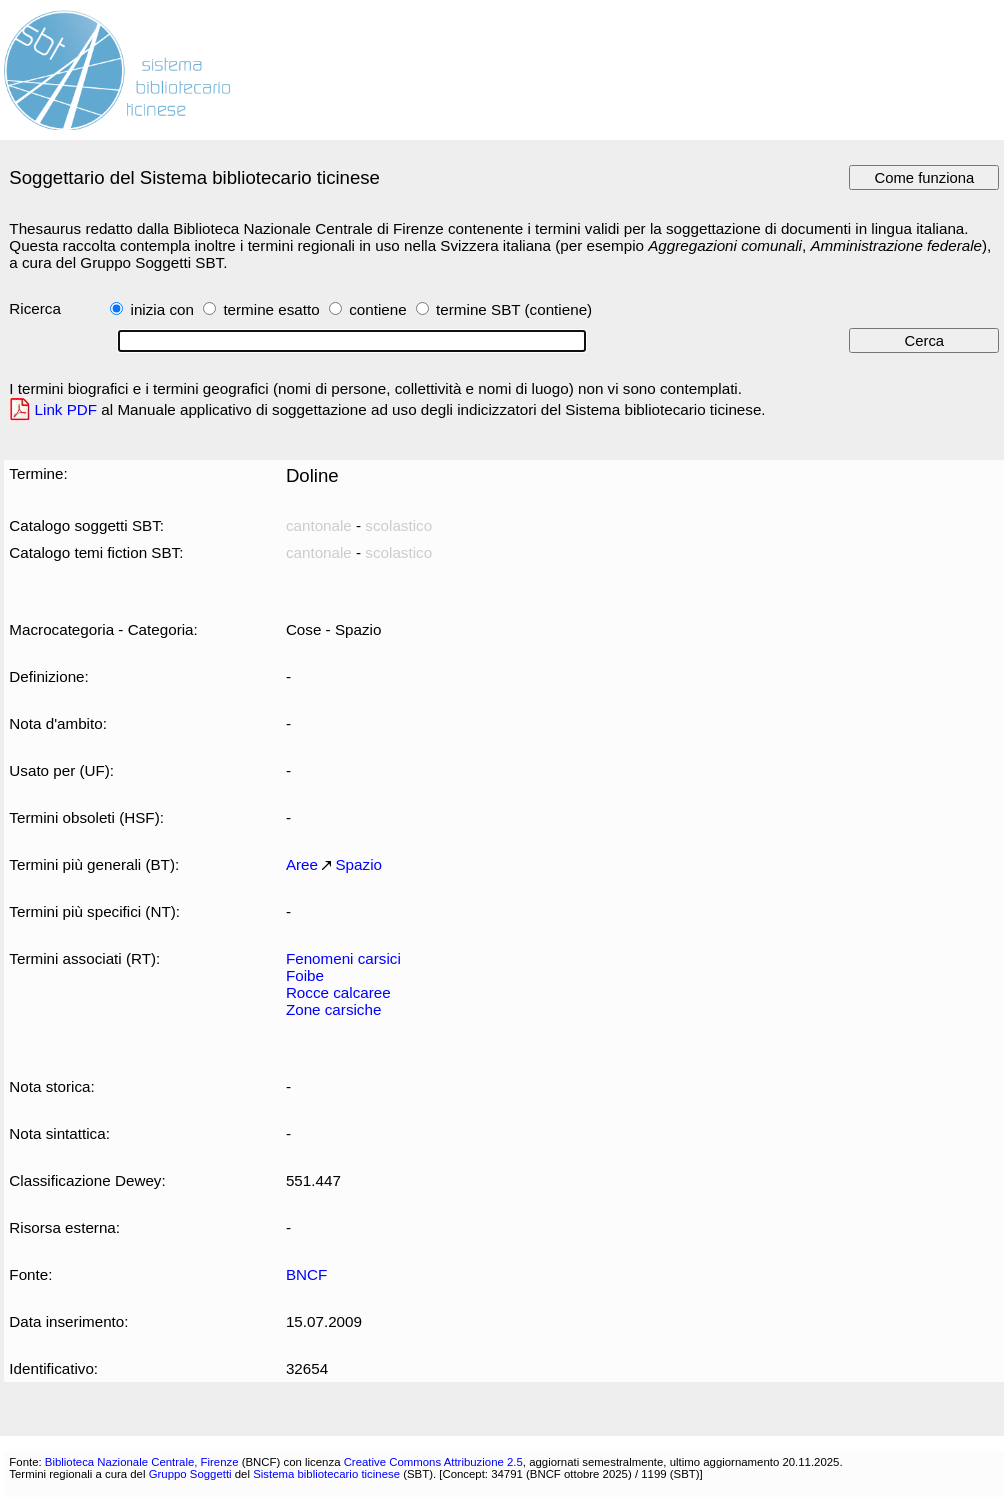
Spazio (358, 864)
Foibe (305, 975)
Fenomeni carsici (343, 958)
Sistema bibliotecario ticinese (326, 1474)
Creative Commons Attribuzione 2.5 (433, 1462)
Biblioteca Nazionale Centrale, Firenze (142, 1462)
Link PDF (66, 409)
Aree (302, 864)
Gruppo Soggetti (190, 1474)
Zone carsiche (334, 1009)
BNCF (306, 1274)
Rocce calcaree (338, 992)
